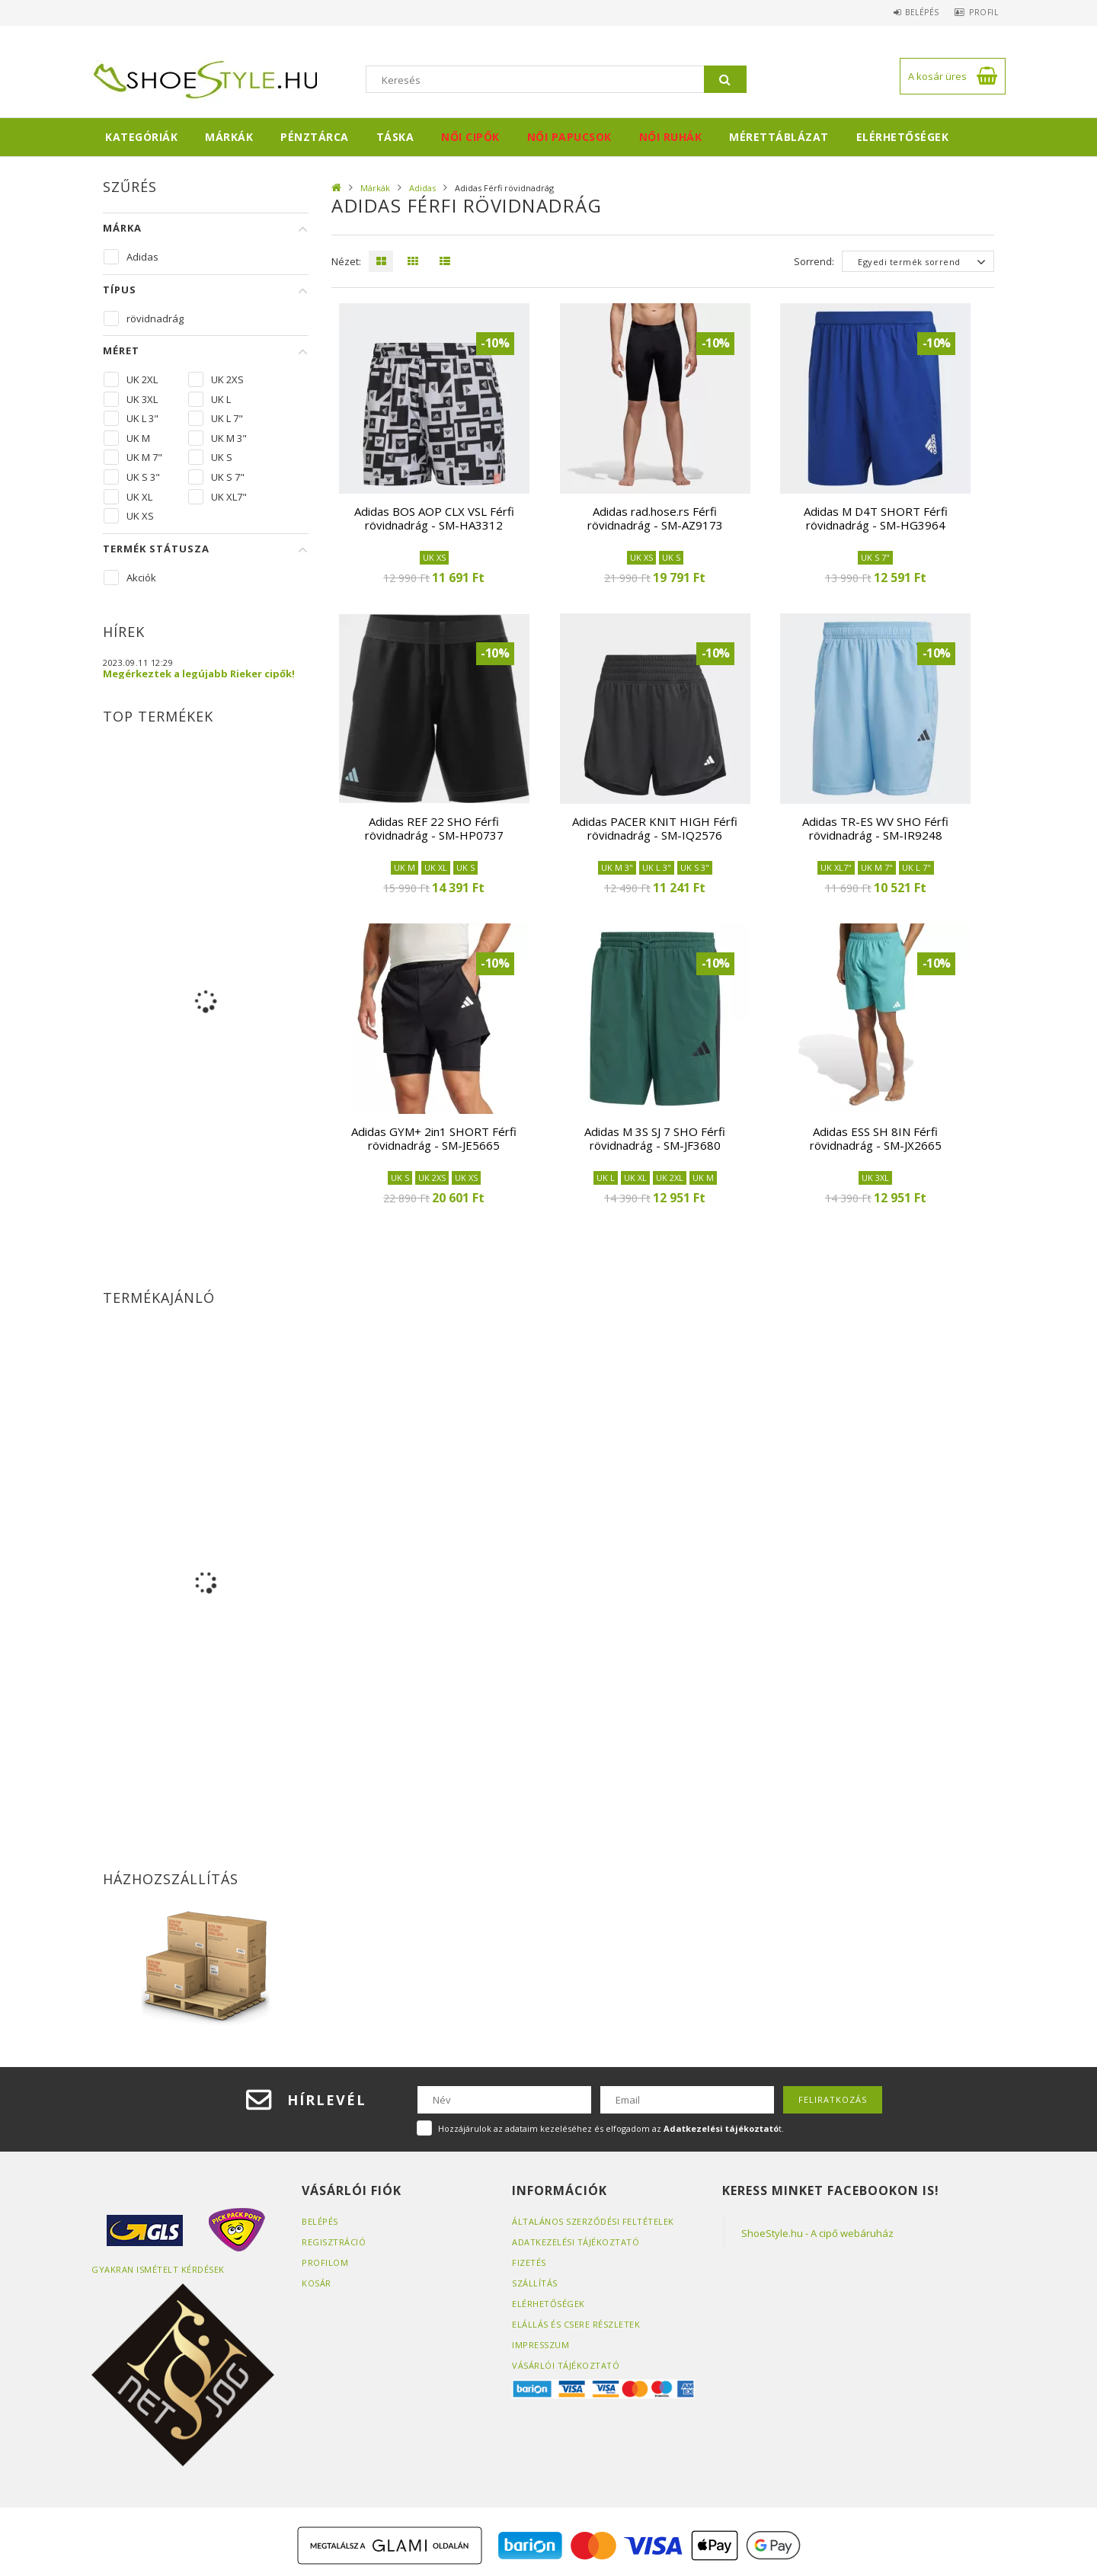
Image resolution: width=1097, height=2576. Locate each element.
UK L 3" (142, 418)
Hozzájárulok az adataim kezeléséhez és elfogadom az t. (611, 2128)
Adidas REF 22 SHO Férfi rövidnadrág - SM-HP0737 (434, 828)
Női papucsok (569, 137)
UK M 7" (144, 457)
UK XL (139, 497)
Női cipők (470, 137)
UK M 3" (229, 438)
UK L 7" (227, 418)
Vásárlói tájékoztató (565, 2365)
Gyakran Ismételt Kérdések (158, 2269)
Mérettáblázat (779, 137)
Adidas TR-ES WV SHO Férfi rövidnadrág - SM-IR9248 (875, 828)
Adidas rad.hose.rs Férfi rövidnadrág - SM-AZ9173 (655, 518)
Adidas (422, 188)
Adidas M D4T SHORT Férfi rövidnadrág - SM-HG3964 (876, 518)
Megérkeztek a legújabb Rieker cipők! (199, 673)
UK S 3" (143, 477)
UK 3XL (142, 399)
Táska (395, 137)
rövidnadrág (150, 318)
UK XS (140, 516)
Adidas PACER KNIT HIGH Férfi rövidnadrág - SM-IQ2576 (654, 828)
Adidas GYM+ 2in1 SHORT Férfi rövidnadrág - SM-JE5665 (434, 1138)
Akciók (141, 577)
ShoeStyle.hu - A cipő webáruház (817, 2233)
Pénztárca (314, 137)
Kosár (316, 2283)
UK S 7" (228, 477)
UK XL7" (229, 497)
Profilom (325, 2262)
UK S (221, 457)
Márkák (229, 137)
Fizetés (529, 2262)
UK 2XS (227, 379)
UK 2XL (142, 379)
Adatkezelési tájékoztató (575, 2242)
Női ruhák (670, 137)
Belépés (911, 12)
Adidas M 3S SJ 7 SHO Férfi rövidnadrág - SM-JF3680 (654, 1138)
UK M (138, 438)
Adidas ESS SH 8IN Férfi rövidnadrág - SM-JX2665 (876, 1138)
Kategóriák (141, 137)
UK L (221, 399)
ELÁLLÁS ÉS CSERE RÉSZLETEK (576, 2324)
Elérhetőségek (902, 137)
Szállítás (535, 2283)
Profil (979, 12)
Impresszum (540, 2344)
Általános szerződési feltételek (593, 2221)
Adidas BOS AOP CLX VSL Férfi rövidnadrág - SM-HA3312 (434, 518)
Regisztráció (334, 2242)
